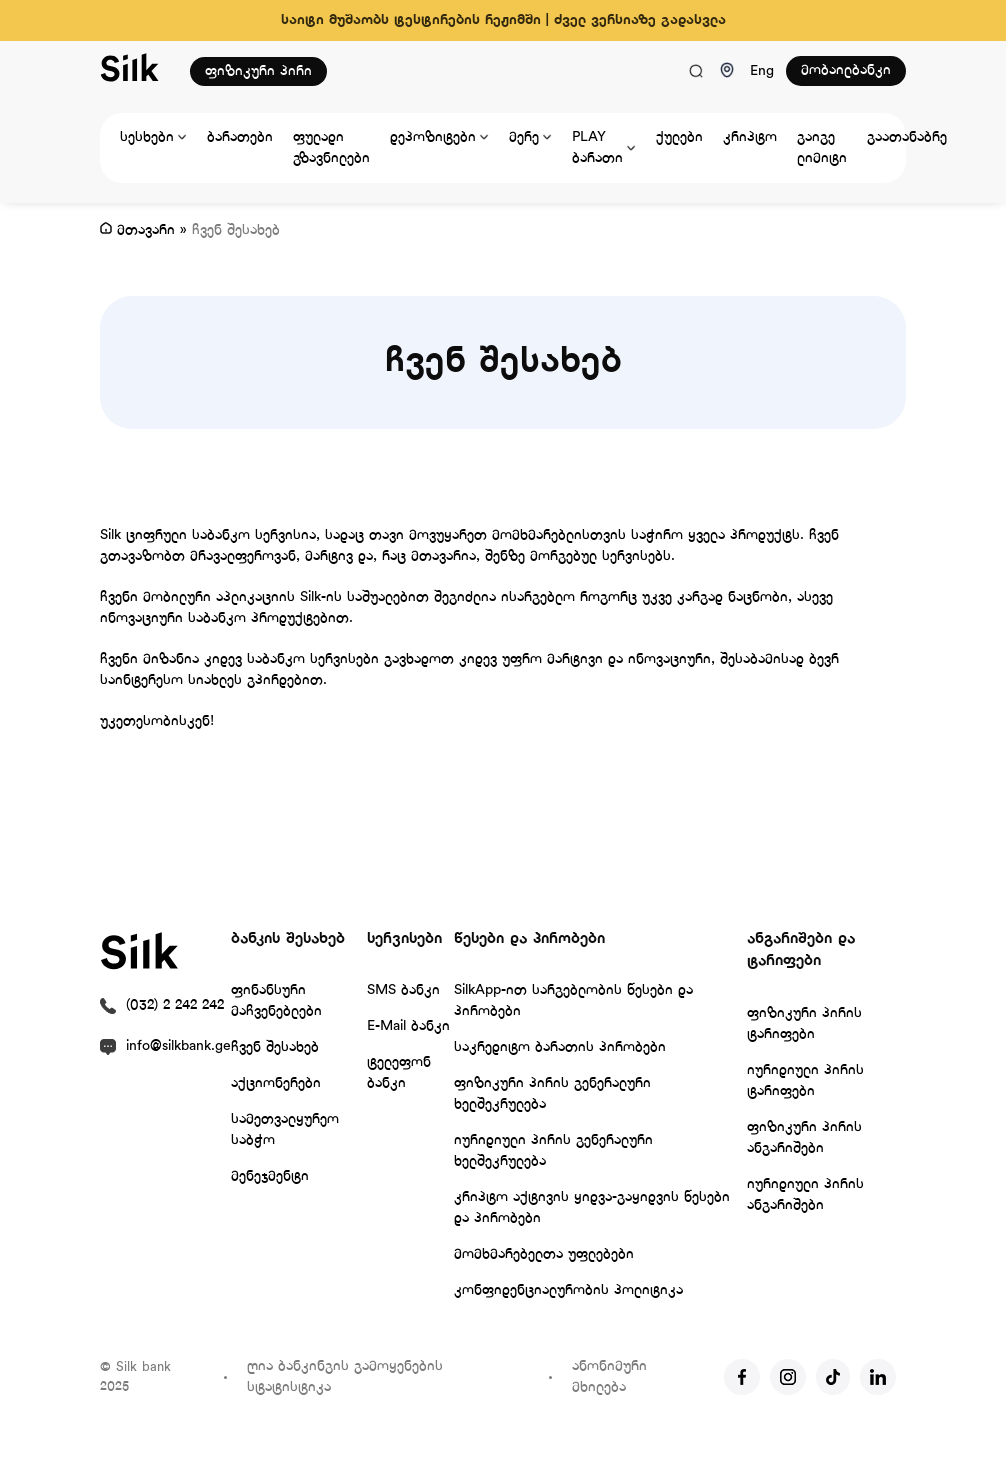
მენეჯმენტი (270, 1176)
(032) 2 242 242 (175, 1005)
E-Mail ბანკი (408, 1026)
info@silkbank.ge (178, 1046)
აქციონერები (276, 1083)
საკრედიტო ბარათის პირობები (560, 1047)
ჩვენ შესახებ (275, 1047)
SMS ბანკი (403, 990)
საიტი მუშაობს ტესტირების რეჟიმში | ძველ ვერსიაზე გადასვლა (503, 20)
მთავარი (146, 230)
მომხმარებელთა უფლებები (544, 1254)
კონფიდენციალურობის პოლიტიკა (568, 1290)
